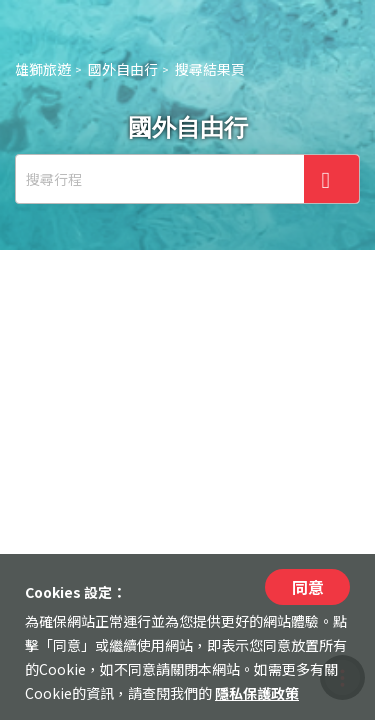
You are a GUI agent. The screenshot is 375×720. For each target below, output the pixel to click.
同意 (308, 587)
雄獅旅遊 (43, 69)
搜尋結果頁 (210, 69)
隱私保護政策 (257, 693)
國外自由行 (123, 69)
